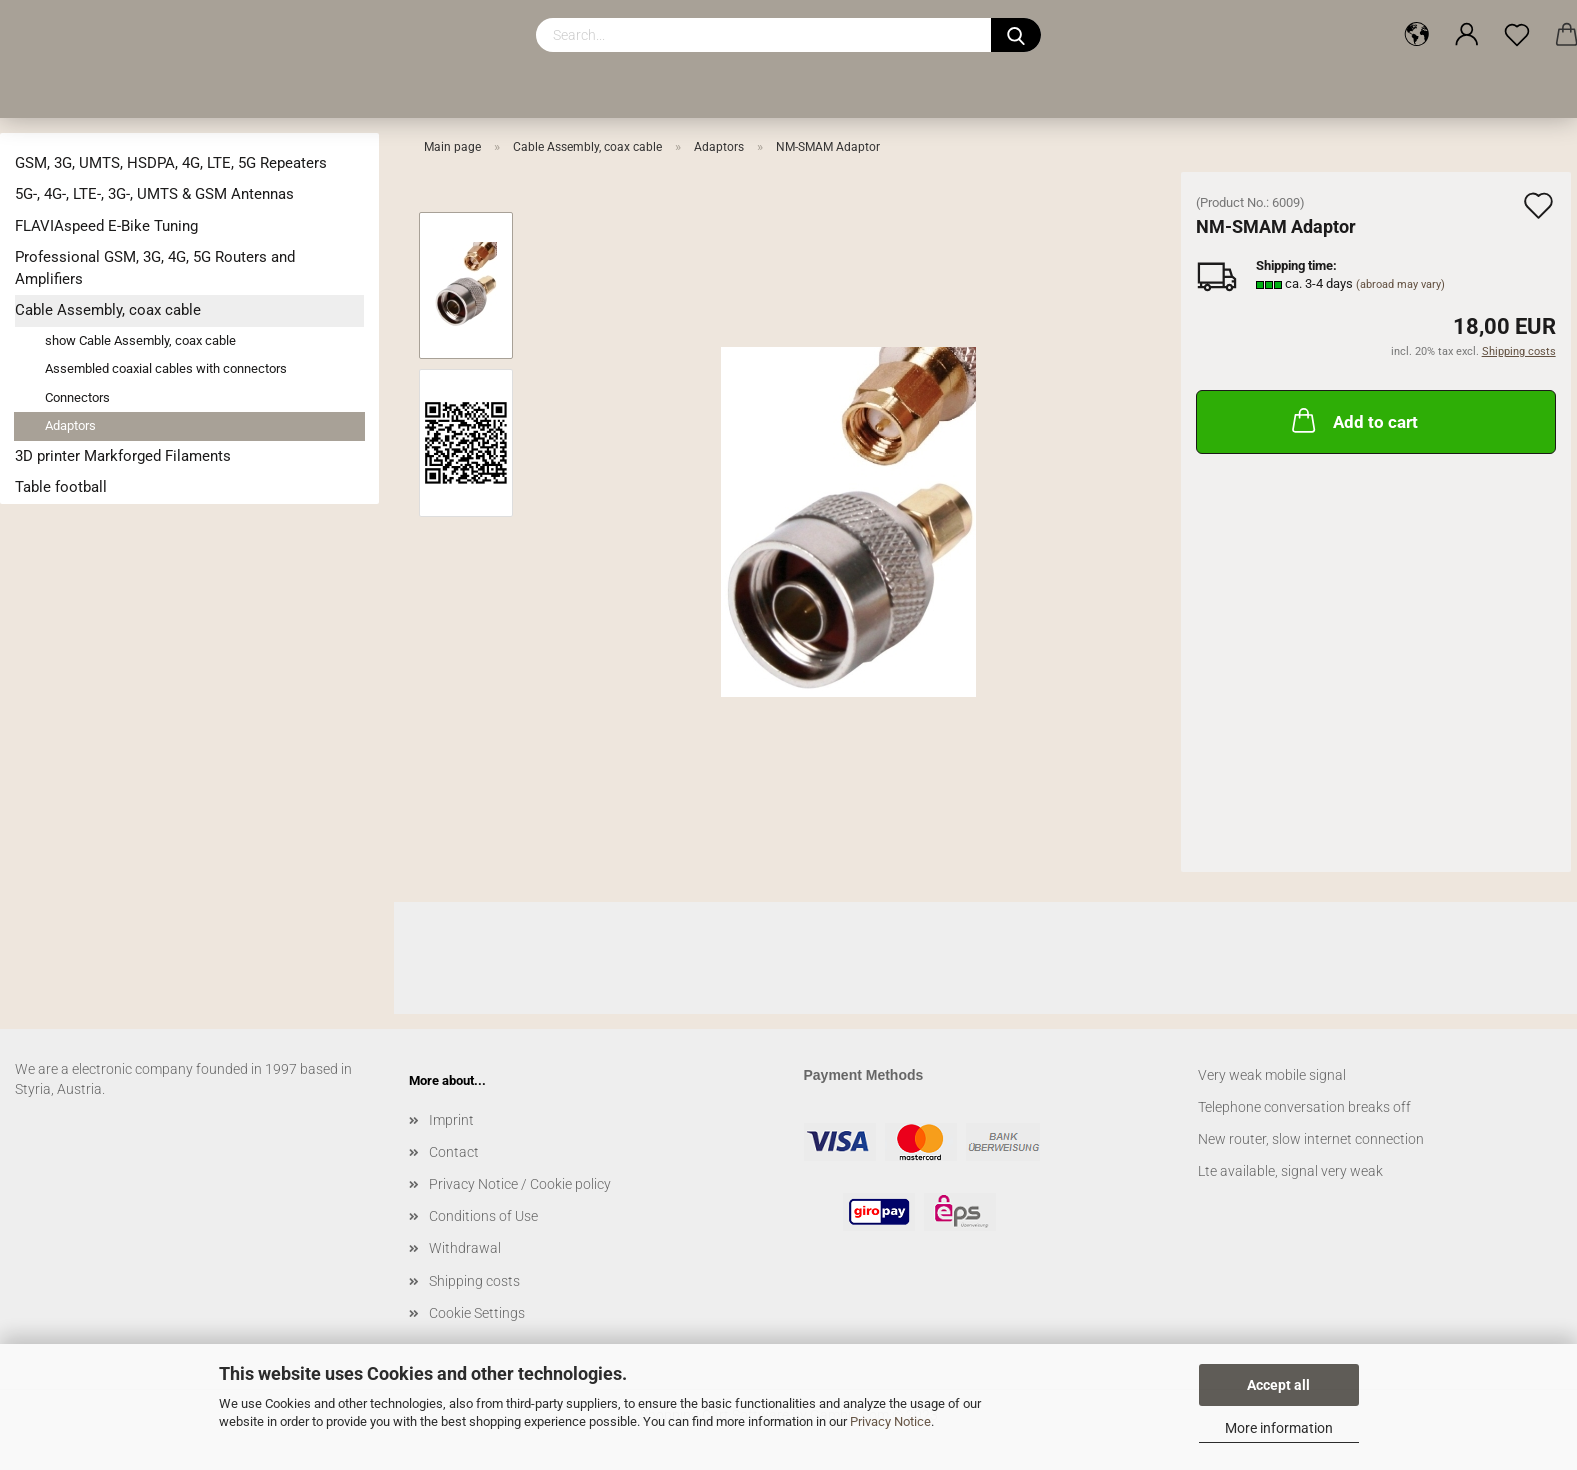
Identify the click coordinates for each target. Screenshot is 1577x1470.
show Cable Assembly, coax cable (140, 340)
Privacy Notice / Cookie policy (520, 1184)
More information (1279, 1428)
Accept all (1278, 1385)
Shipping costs (474, 1281)
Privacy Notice (890, 1421)
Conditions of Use (483, 1216)
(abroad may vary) (1400, 284)
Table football (61, 487)
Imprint (451, 1120)
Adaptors (70, 425)
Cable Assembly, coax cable (108, 310)
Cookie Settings (477, 1313)
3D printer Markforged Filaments (123, 456)
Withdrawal (465, 1248)
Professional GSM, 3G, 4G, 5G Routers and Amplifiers (155, 267)
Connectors (77, 397)
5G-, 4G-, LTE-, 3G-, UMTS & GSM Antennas (154, 194)
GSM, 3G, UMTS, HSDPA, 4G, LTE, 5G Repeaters (171, 163)
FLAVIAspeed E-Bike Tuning (106, 226)
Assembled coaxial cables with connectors (166, 368)
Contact (454, 1152)
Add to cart (1353, 420)
